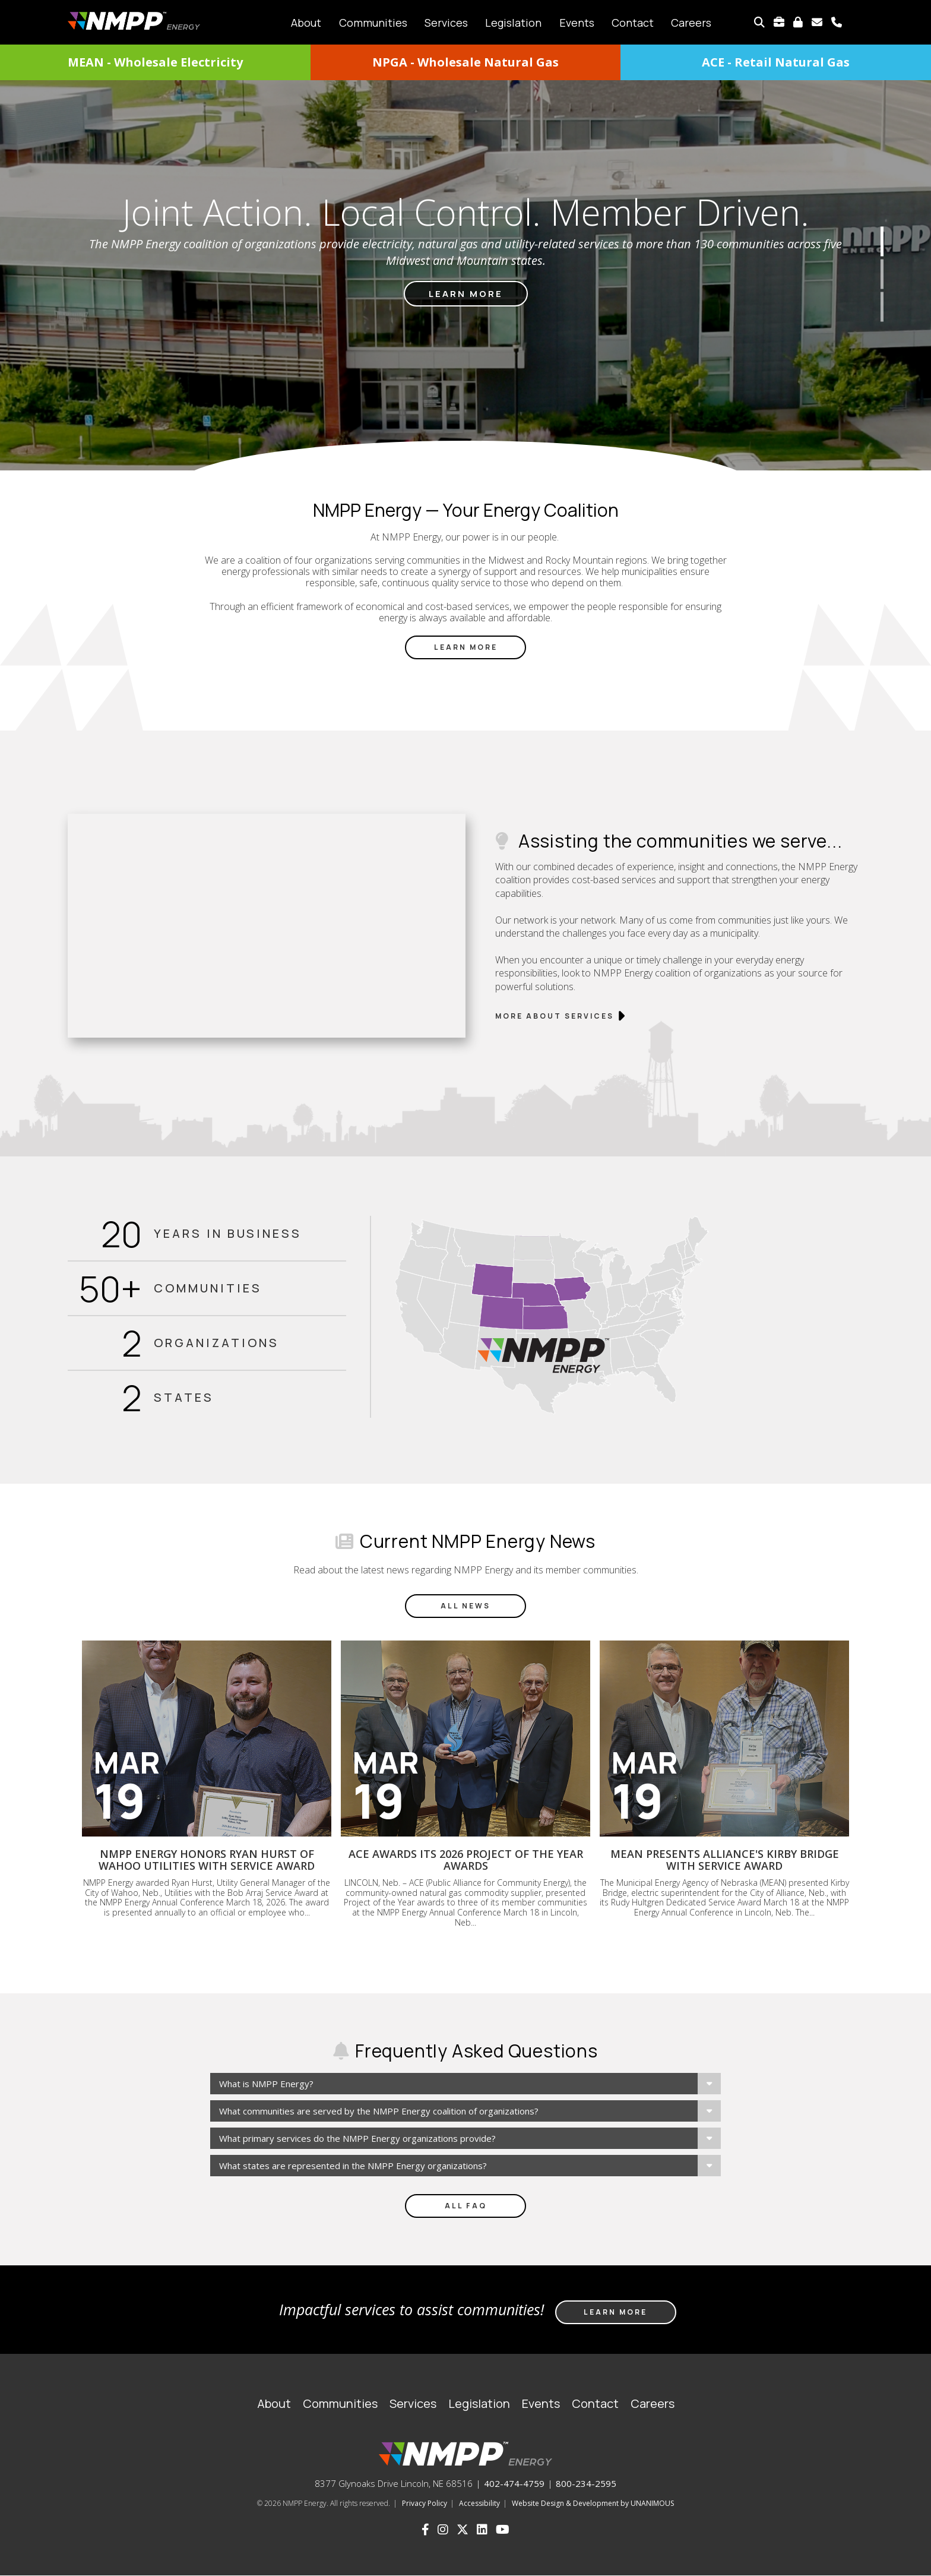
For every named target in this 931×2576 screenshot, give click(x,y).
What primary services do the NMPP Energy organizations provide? (357, 2138)
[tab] (465, 2083)
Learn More (466, 647)
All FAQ (466, 2206)
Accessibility (479, 2503)
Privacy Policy (424, 2503)
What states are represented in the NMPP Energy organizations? (353, 2166)
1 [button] (882, 241)
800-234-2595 (586, 2483)
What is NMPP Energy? (266, 2084)
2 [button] (882, 274)
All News (465, 1606)
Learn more (466, 293)
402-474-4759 (514, 2483)
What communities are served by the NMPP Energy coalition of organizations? (379, 2111)
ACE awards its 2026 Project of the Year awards (466, 1860)
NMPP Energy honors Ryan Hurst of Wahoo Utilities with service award (207, 1860)
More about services (554, 1015)
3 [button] (882, 306)
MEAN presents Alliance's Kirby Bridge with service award (724, 1860)
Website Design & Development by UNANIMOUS (593, 2503)
